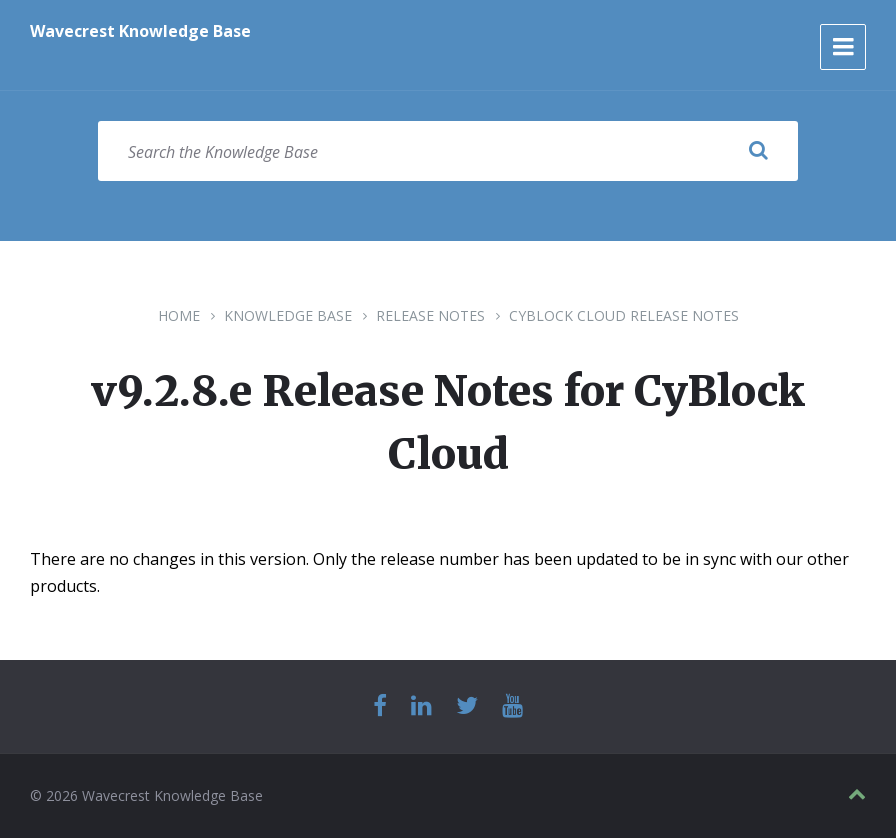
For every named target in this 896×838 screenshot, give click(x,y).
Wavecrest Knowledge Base (140, 31)
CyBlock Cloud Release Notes (624, 315)
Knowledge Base (288, 315)
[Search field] (448, 151)
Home (179, 315)
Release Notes (430, 315)
